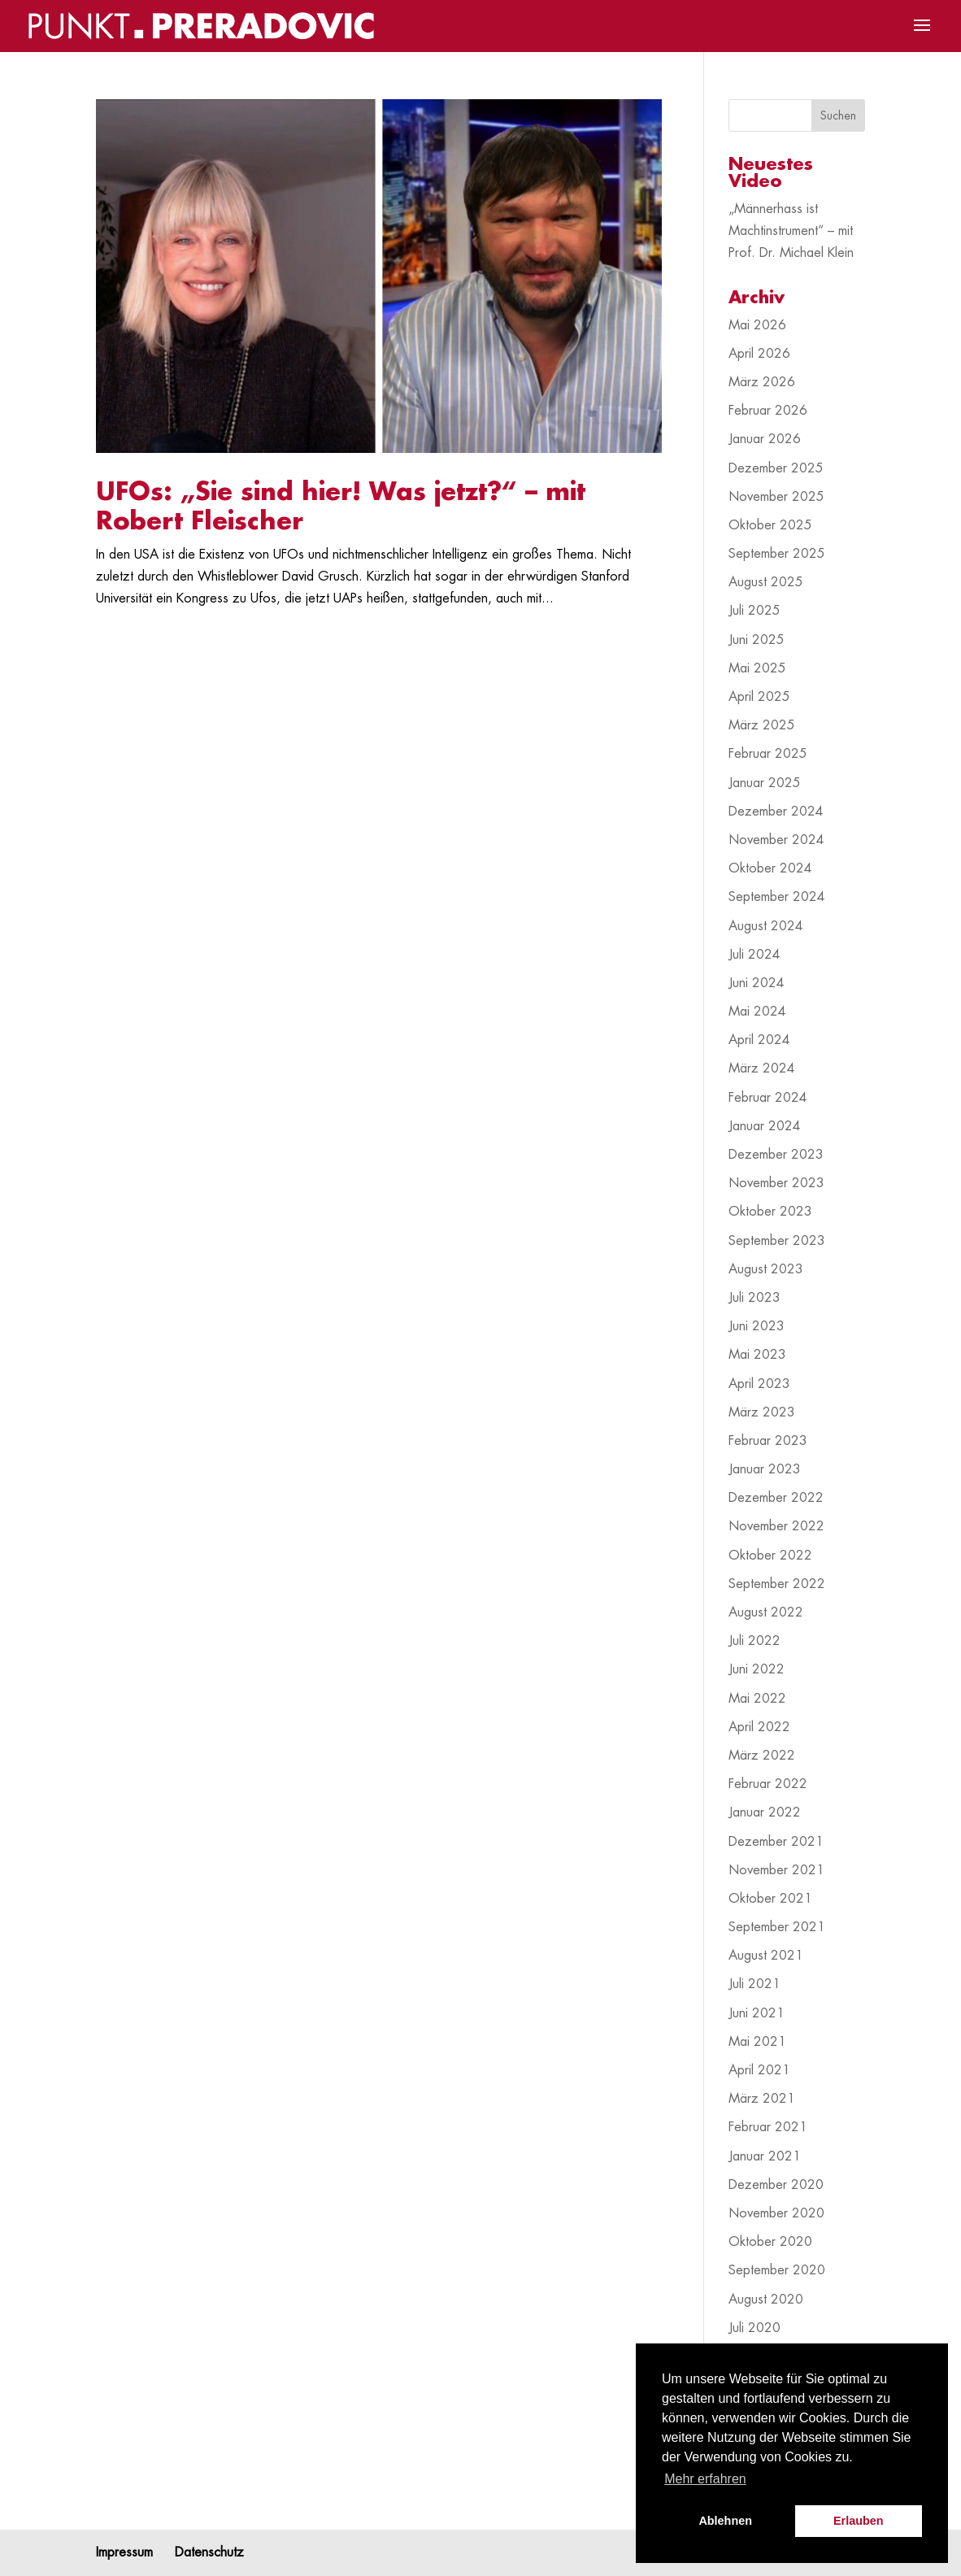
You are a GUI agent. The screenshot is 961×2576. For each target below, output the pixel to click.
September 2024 (776, 896)
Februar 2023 (767, 1440)
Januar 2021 (764, 2156)
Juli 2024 (754, 954)
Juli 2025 (754, 610)
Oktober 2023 (770, 1211)
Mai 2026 (757, 325)
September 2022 (776, 1583)
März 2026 (761, 382)
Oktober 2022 (770, 1555)
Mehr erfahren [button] (705, 2479)
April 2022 (759, 1727)
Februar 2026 (767, 410)
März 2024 (761, 1068)
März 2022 (761, 1755)
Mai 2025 (757, 668)
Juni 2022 (756, 1669)
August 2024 (765, 926)
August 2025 (765, 582)
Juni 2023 (756, 1326)
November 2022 (776, 1526)
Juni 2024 (756, 983)
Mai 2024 (757, 1011)
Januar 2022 (764, 1812)
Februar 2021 (767, 2127)
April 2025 (759, 696)
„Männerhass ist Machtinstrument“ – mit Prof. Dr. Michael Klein (791, 230)
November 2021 (776, 1870)
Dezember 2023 (776, 1154)
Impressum (124, 2552)
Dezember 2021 (776, 1841)
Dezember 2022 (776, 1497)
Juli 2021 (754, 1984)
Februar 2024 (767, 1097)
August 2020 (765, 2299)
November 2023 (776, 1183)
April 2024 (759, 1039)
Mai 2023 (757, 1354)
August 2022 (765, 1612)
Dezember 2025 (776, 468)
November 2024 (776, 839)
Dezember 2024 (776, 811)
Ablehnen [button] (725, 2520)
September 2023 (776, 1240)
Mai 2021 (757, 2041)
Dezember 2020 (776, 2184)
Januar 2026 (764, 439)
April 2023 (759, 1383)
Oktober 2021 (770, 1898)
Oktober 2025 (770, 525)
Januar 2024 (764, 1126)
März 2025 (761, 725)
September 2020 (776, 2270)
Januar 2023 (764, 1469)
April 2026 (759, 353)
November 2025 (776, 496)
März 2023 (761, 1412)
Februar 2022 (767, 1784)
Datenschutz (209, 2552)
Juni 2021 (756, 2013)
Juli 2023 (754, 1297)
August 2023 (765, 1269)
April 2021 (759, 2070)
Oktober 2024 (770, 868)
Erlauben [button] (858, 2520)
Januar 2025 (764, 783)
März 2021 (761, 2098)
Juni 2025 (756, 639)
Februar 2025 (767, 753)
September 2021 (776, 1927)
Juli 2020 (754, 2327)
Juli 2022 (754, 1640)
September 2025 (776, 553)
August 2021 (765, 1955)
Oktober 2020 (770, 2241)
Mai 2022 (757, 1698)
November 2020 (776, 2213)
